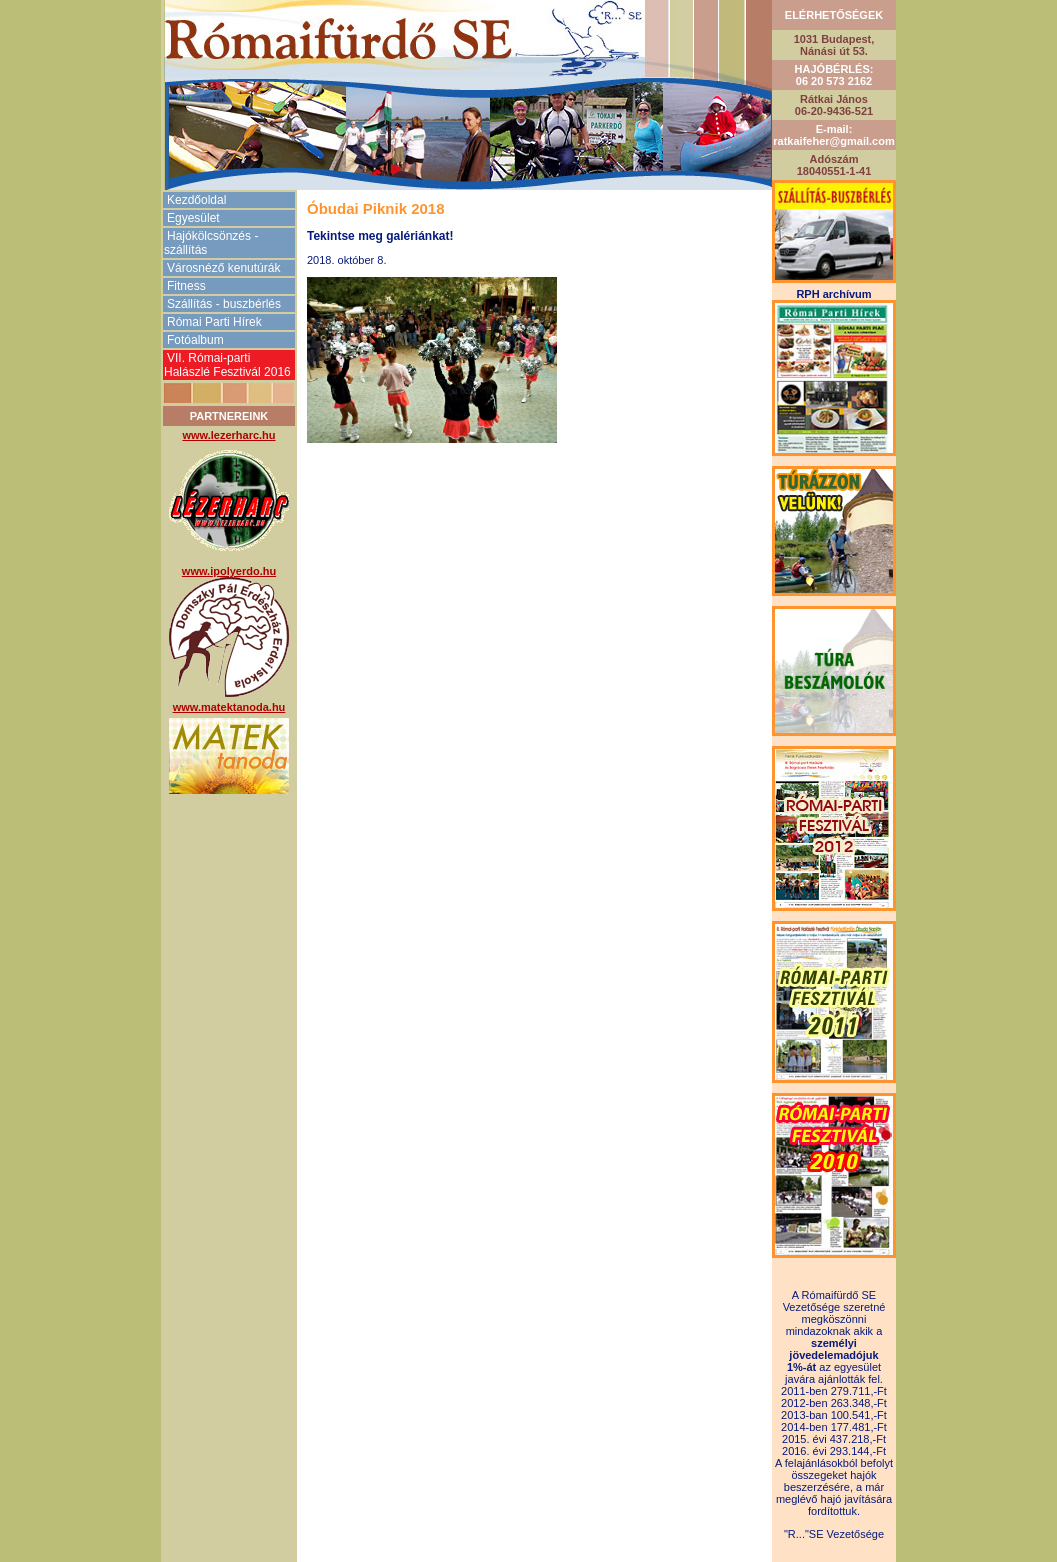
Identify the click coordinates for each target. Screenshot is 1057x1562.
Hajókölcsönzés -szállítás (211, 243)
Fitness (186, 286)
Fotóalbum (195, 340)
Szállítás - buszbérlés (224, 304)
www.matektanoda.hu (229, 707)
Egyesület (193, 218)
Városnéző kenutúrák (223, 268)
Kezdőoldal (196, 200)
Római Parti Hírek (214, 322)
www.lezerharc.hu (228, 435)
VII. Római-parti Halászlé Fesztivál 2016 (227, 365)
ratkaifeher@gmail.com (833, 141)
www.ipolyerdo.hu (229, 571)
